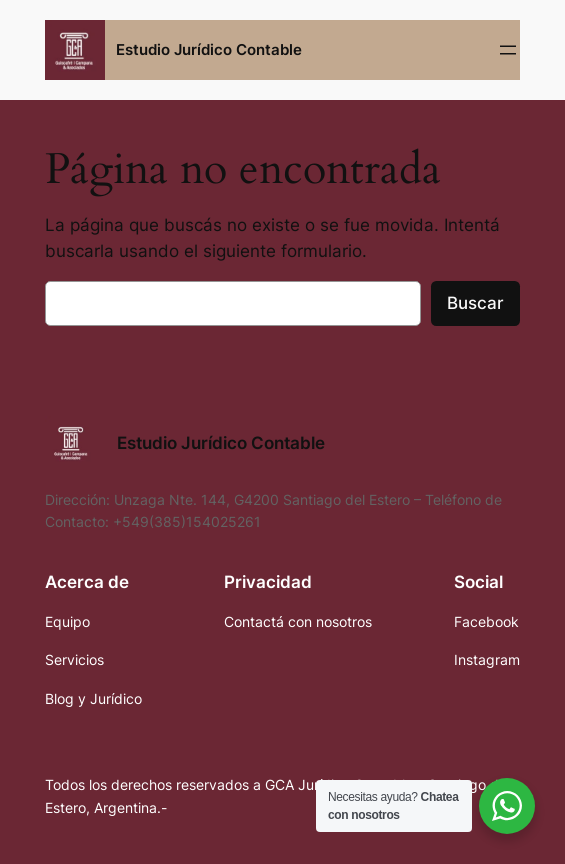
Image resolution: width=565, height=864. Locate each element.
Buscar (475, 303)
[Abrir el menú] (508, 50)
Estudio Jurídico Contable (209, 49)
